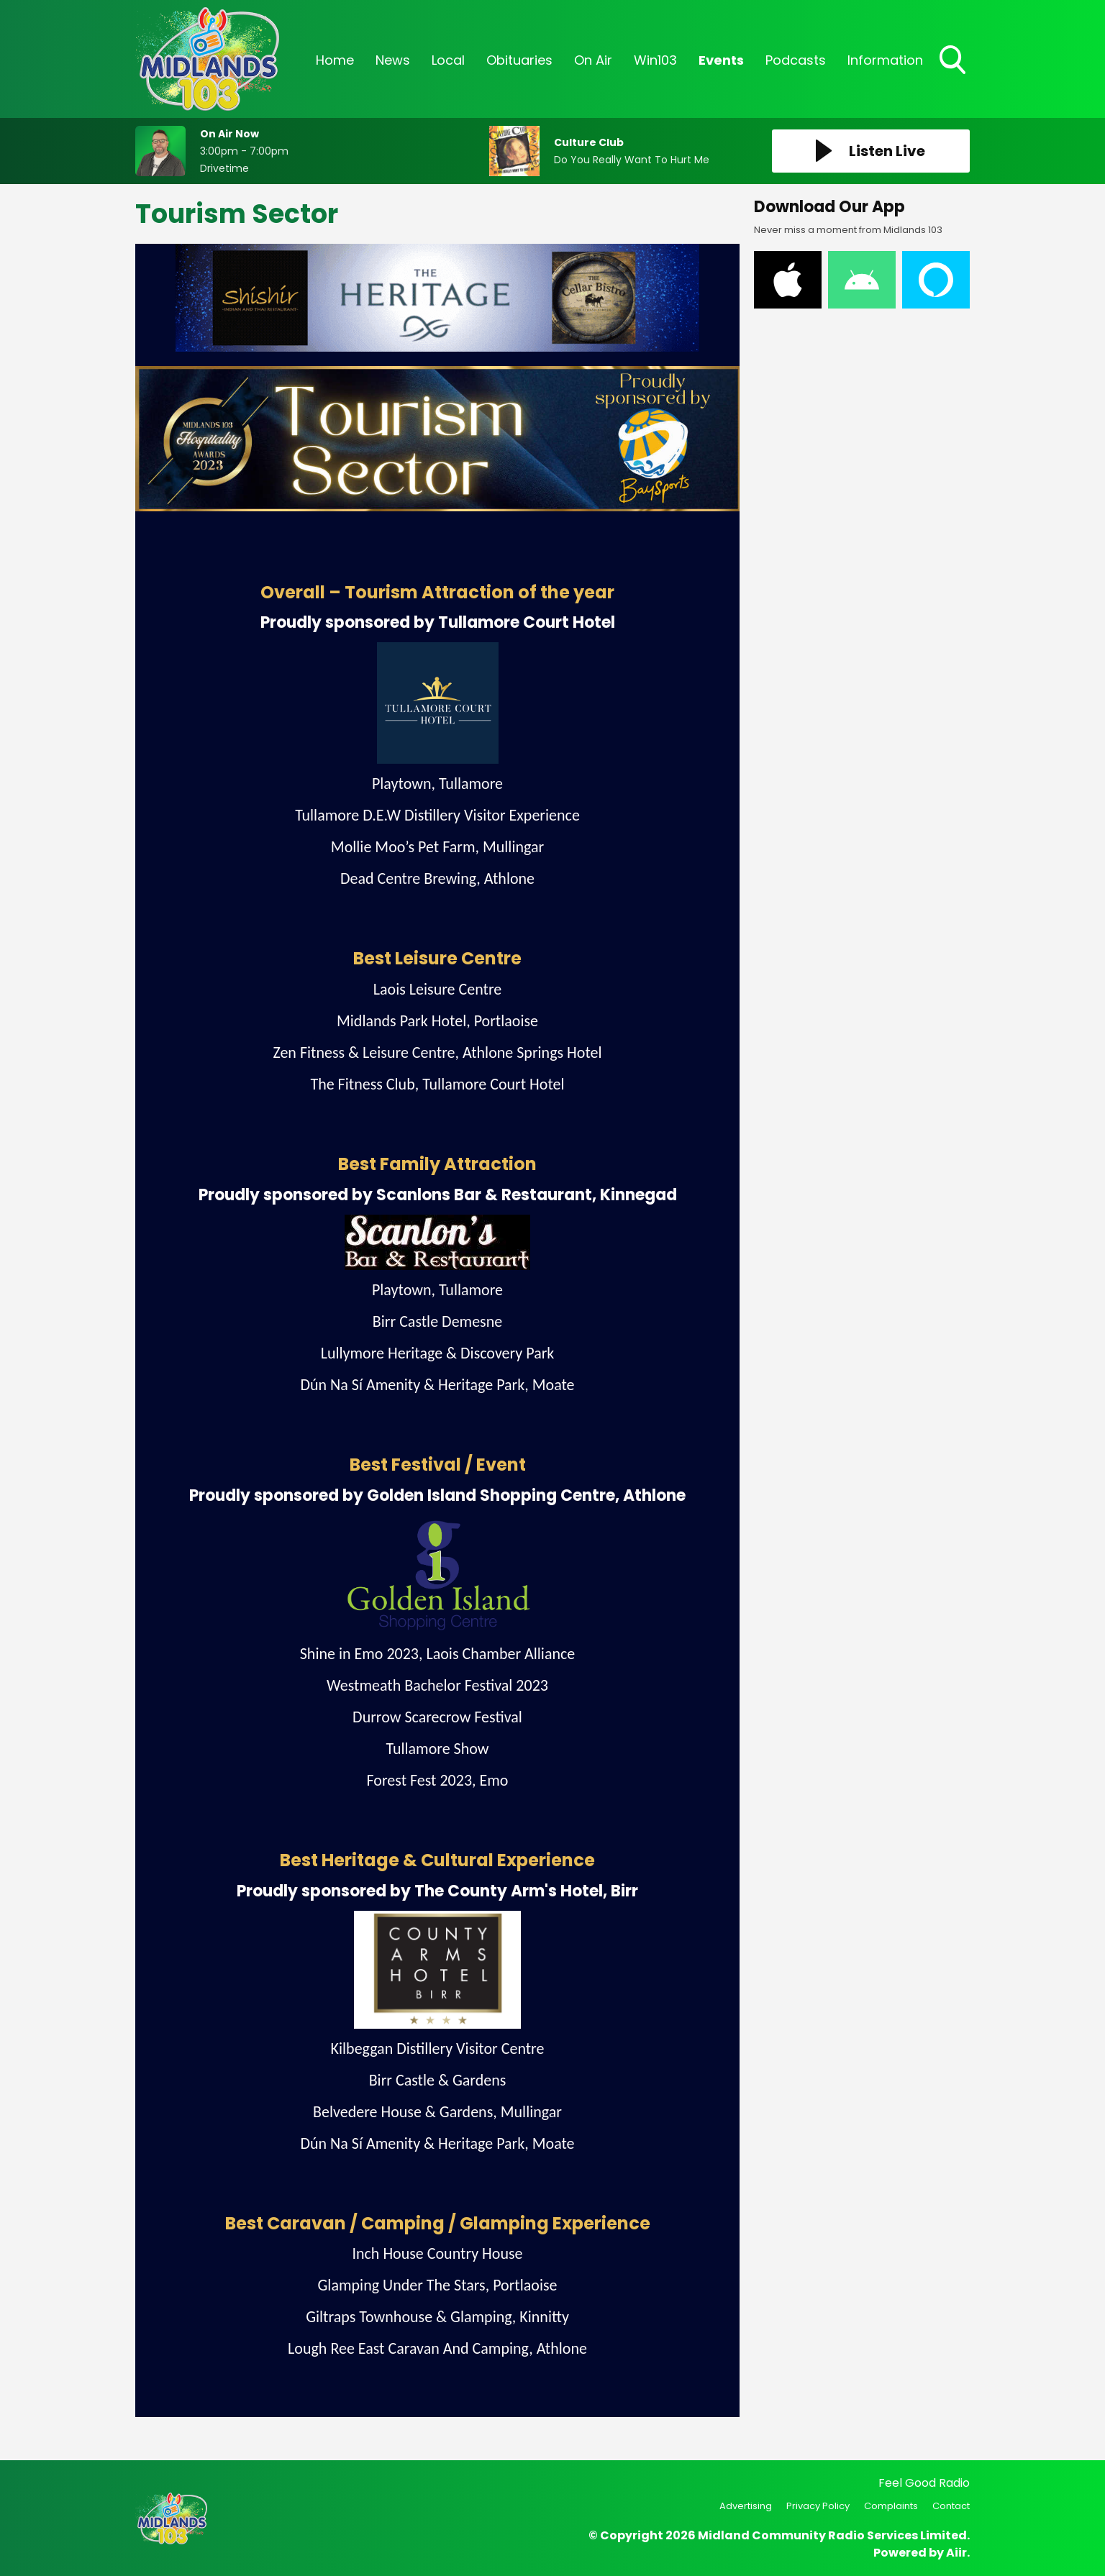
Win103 (655, 60)
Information (885, 60)
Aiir (956, 2552)
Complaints (891, 2506)
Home (335, 60)
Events (721, 60)
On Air (593, 60)
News (393, 60)
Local (448, 60)
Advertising (745, 2506)
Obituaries (519, 60)
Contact (951, 2506)
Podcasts (795, 60)
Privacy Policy (818, 2506)
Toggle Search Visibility (954, 61)
